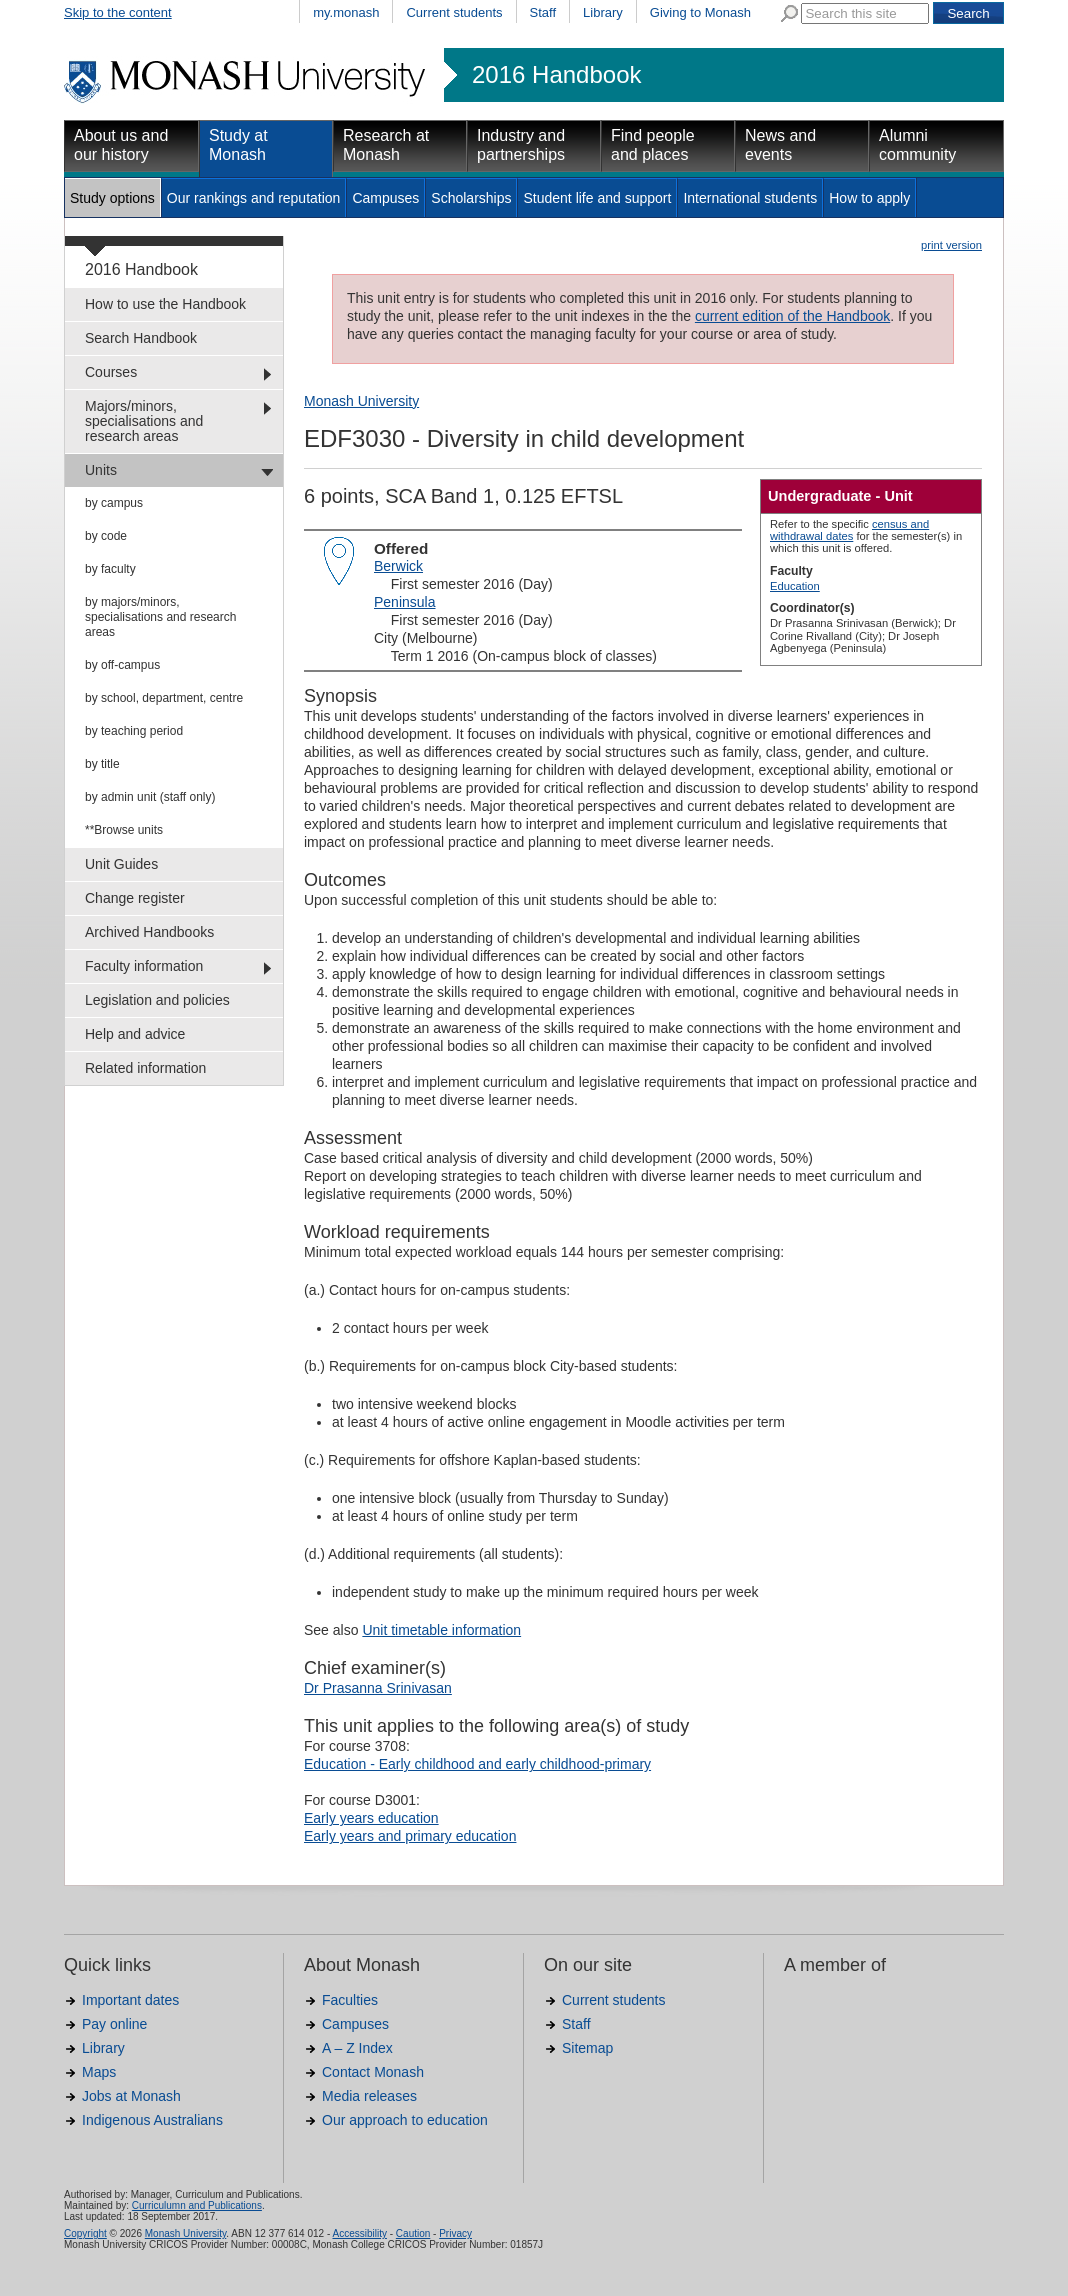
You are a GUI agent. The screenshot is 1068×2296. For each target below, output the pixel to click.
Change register (135, 898)
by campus (114, 503)
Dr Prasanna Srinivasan (378, 1688)
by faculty (110, 569)
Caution (413, 2233)
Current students (454, 12)
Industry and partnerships (521, 145)
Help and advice (135, 1034)
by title (102, 764)
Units (101, 470)
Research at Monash (386, 145)
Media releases (369, 2096)
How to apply (869, 198)
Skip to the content (118, 12)
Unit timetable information (441, 1630)
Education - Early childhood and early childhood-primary (477, 1764)
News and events (780, 145)
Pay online (114, 2024)
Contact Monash (373, 2072)
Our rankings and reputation (254, 198)
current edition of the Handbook (792, 316)
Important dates (130, 2000)
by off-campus (122, 665)
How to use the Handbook (165, 304)
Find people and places (653, 145)
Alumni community (917, 145)
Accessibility (359, 2233)
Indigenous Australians (152, 2120)
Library (603, 12)
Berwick (398, 566)
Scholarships (471, 198)
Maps (99, 2072)
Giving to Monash (700, 12)
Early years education (371, 1818)
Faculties (350, 2000)
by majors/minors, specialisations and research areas (160, 617)
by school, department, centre (164, 698)
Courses (111, 372)
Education (795, 586)
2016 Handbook (556, 75)
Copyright (85, 2233)
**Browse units (124, 830)
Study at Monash (238, 145)
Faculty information (144, 966)
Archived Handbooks (149, 932)
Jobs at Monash (131, 2096)
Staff (543, 12)
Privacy (455, 2233)
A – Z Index (357, 2048)
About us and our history (121, 145)
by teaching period (134, 731)
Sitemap (587, 2048)
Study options (112, 198)
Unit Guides (121, 864)
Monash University (361, 401)
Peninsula (405, 602)
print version (951, 245)
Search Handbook (141, 338)
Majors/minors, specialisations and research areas (144, 421)
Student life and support (597, 198)
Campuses (385, 198)
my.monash (346, 12)
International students (750, 198)
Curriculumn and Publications (197, 2205)
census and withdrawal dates (849, 530)
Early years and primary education (410, 1836)
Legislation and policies (157, 1000)
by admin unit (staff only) (150, 797)
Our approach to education (405, 2120)
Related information (145, 1068)
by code (106, 536)
